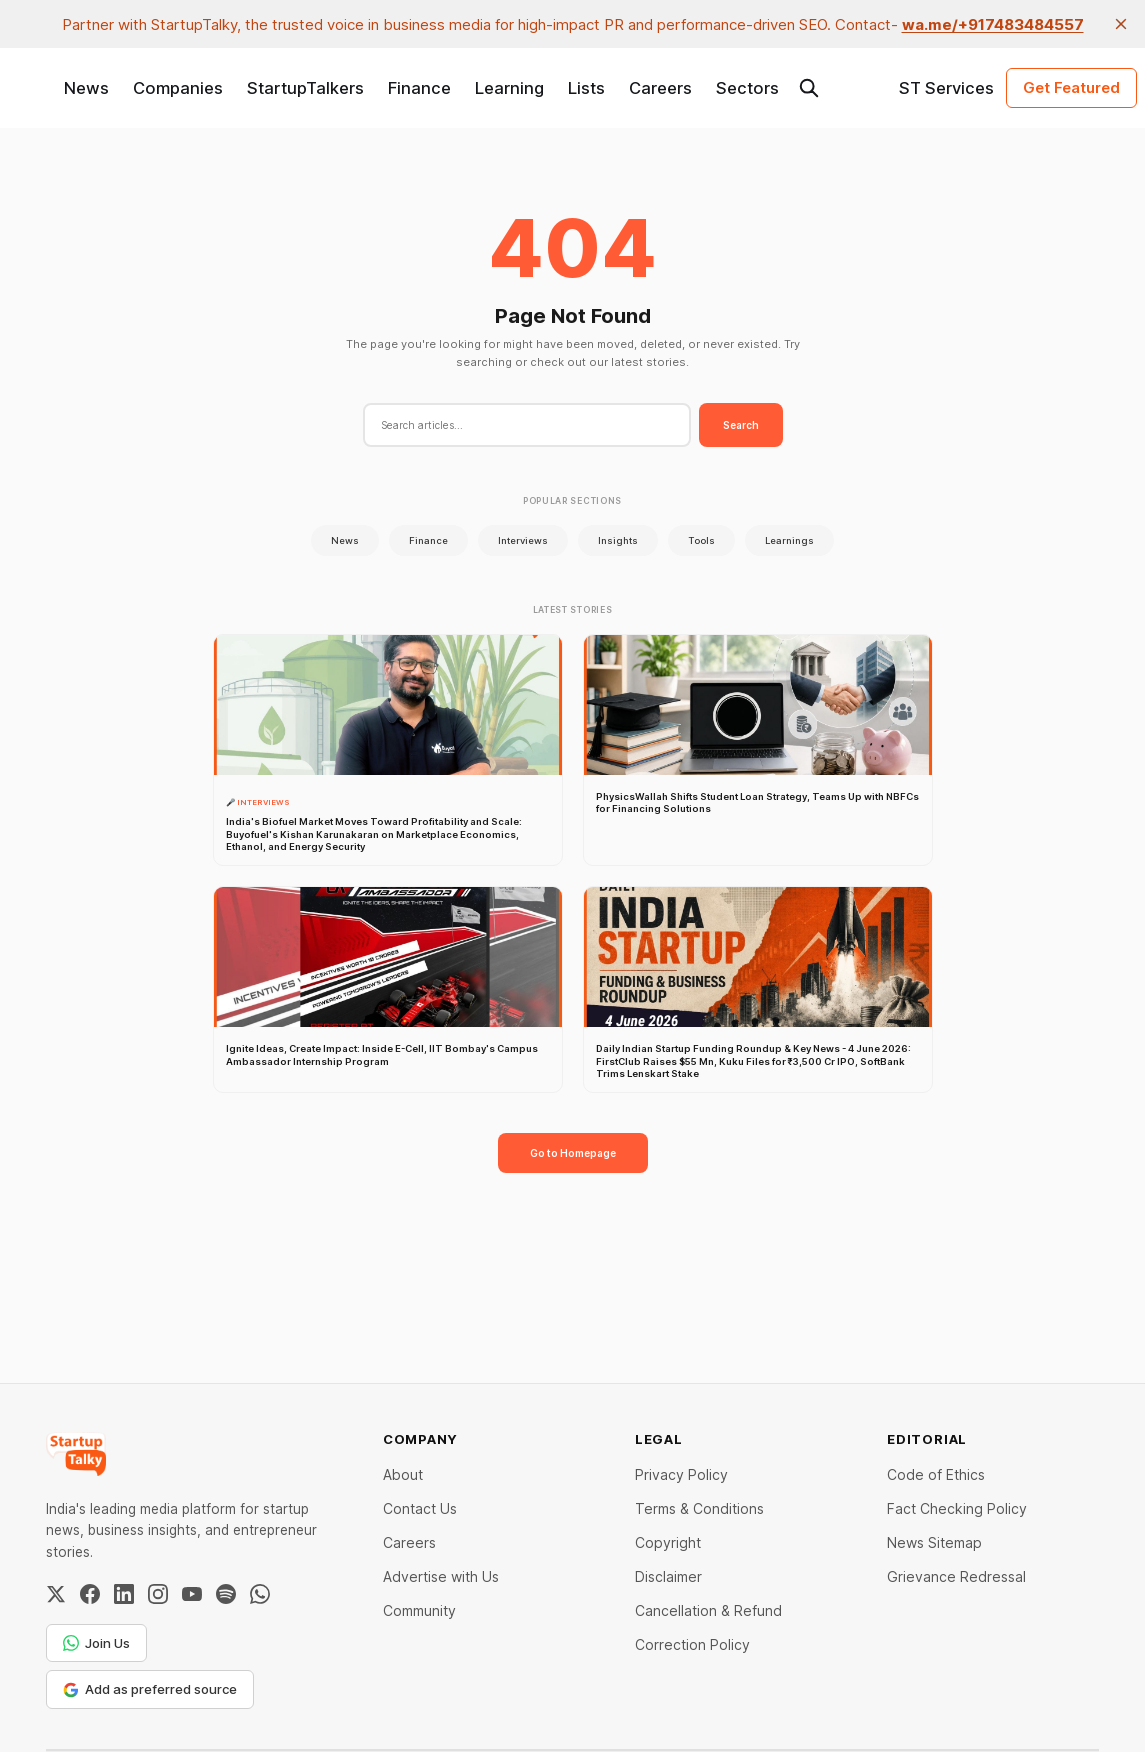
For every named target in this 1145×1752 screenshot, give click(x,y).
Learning (509, 88)
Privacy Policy (681, 1474)
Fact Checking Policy (957, 1508)
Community (419, 1610)
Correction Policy (692, 1644)
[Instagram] (158, 1594)
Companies (178, 88)
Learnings (789, 540)
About (403, 1474)
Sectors (747, 88)
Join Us (96, 1643)
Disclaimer (668, 1576)
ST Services (946, 88)
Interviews (523, 540)
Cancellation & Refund (708, 1610)
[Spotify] (226, 1594)
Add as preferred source (150, 1689)
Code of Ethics (936, 1474)
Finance (419, 88)
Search (741, 425)
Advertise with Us (441, 1576)
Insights (618, 540)
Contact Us (420, 1508)
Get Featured (1071, 87)
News (86, 88)
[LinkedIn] (124, 1594)
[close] (1121, 24)
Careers (660, 88)
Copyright (668, 1542)
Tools (701, 540)
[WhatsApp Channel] (260, 1594)
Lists (586, 88)
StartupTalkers (305, 88)
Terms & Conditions (699, 1508)
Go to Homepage (573, 1153)
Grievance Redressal (956, 1576)
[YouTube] (192, 1594)
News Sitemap (934, 1542)
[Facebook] (90, 1594)
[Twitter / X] (56, 1594)
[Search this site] (809, 88)
